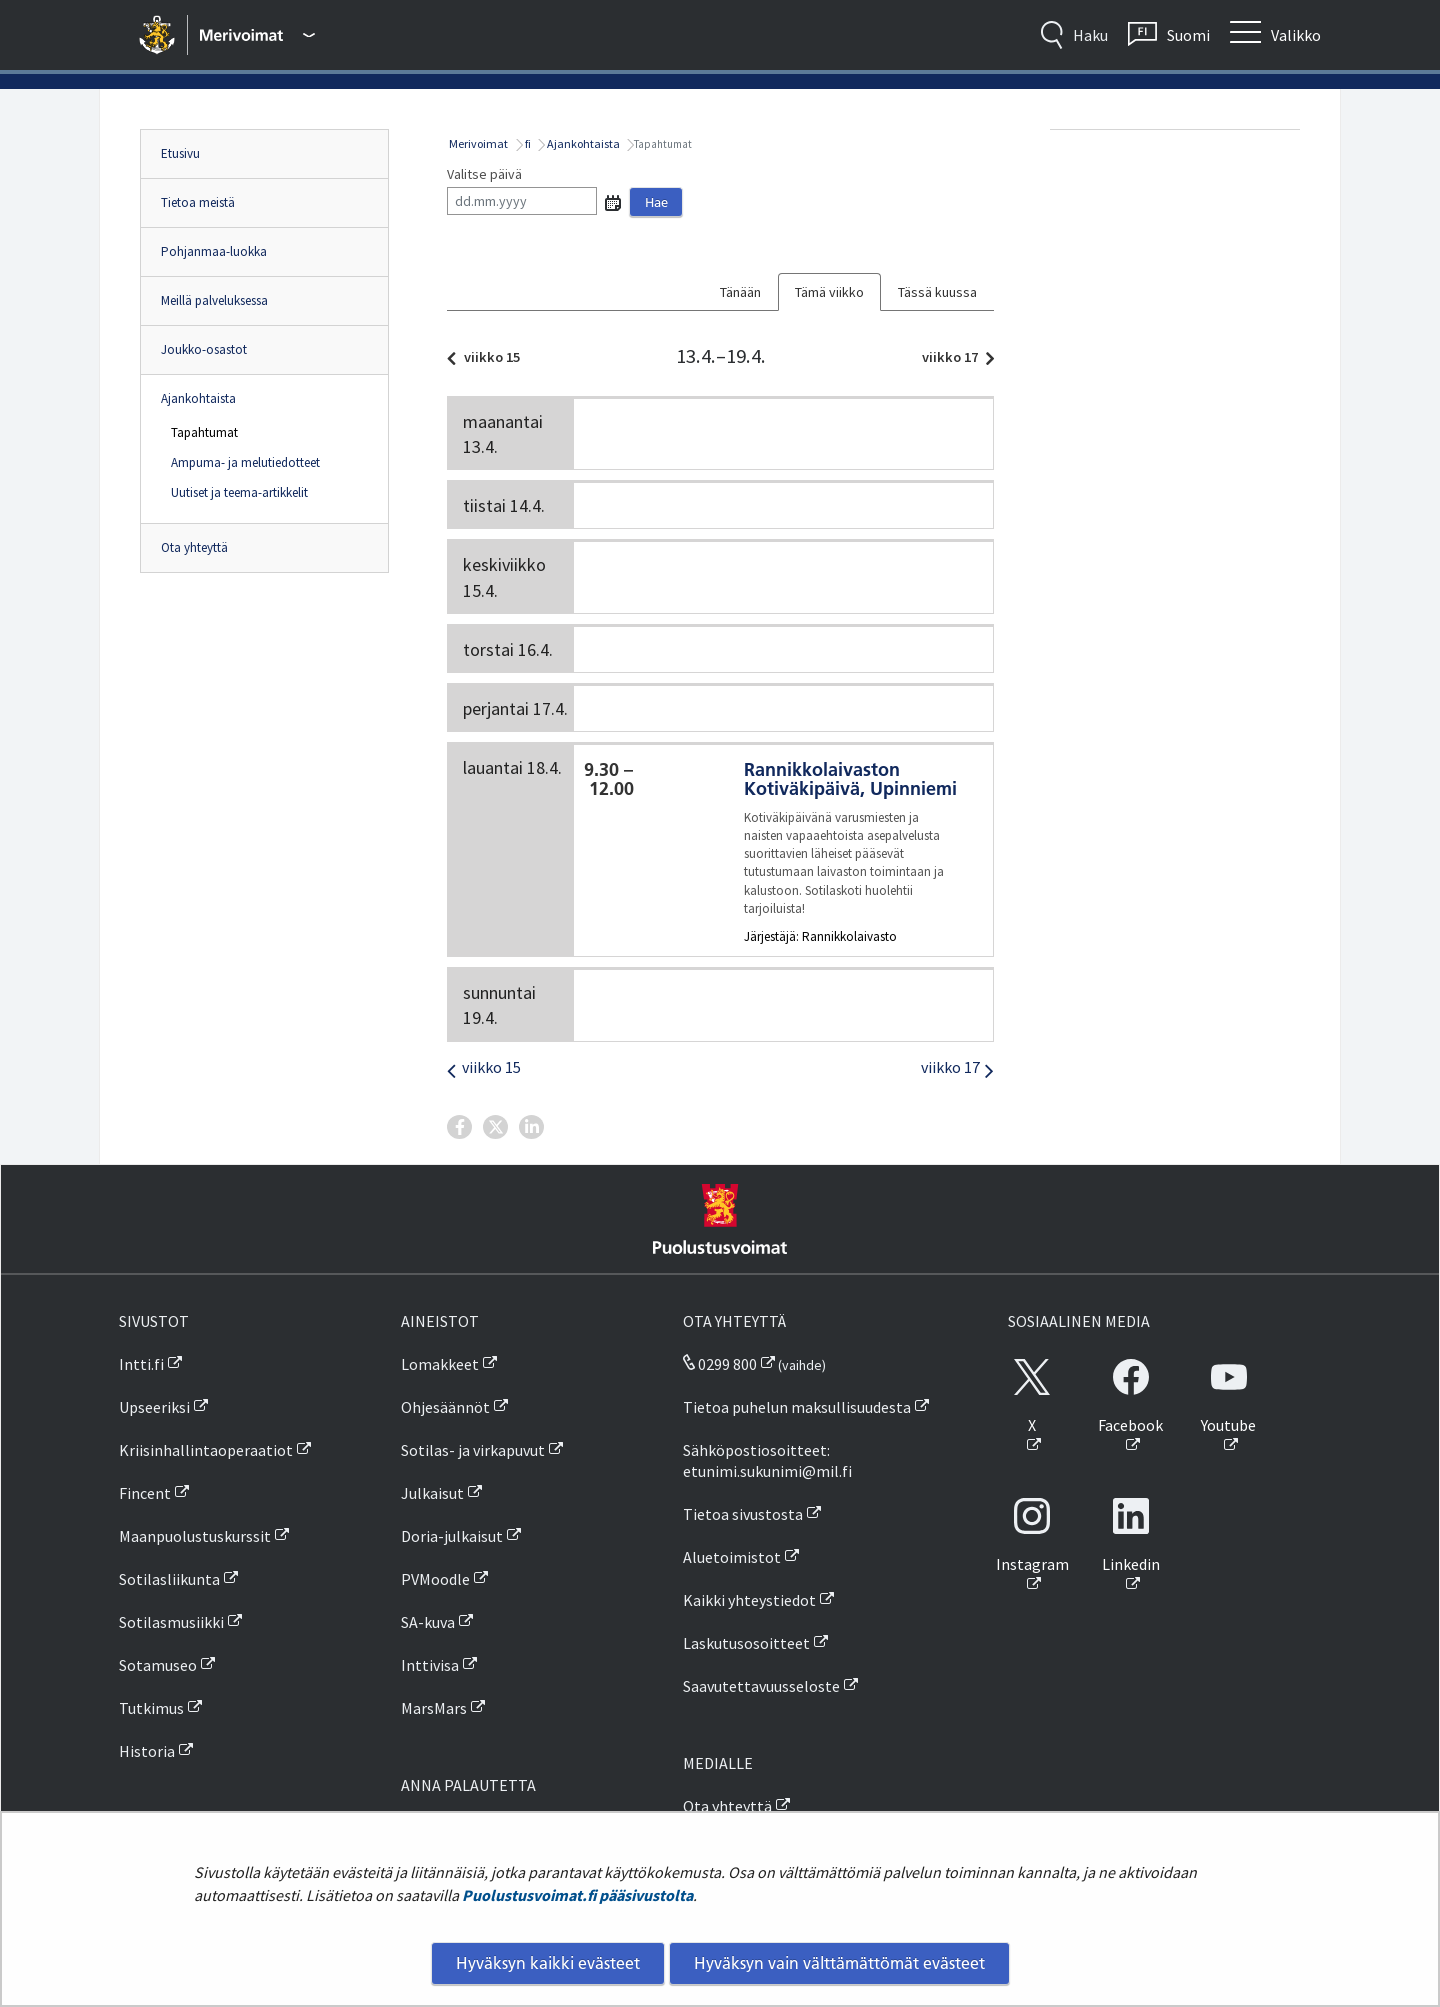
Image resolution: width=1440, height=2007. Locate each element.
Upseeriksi (154, 1407)
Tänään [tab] (740, 292)
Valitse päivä (484, 174)
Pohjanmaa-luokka (214, 251)
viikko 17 (953, 357)
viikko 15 (489, 357)
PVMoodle (435, 1579)
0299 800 (720, 1364)
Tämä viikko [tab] (829, 292)
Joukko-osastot (204, 349)
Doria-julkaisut (452, 1536)
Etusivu (180, 153)
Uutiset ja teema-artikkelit (239, 492)
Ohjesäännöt (445, 1407)
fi (527, 143)
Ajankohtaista (198, 398)
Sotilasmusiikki (171, 1622)
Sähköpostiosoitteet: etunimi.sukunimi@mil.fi (767, 1460)
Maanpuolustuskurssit (195, 1536)
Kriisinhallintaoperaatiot (206, 1450)
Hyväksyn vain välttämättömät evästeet (839, 1963)
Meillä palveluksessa (214, 300)
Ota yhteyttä (194, 547)
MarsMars (434, 1708)
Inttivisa (430, 1665)
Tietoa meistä (198, 202)
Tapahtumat (204, 432)
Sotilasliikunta (169, 1579)
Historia (147, 1751)
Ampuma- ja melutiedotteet (245, 462)
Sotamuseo (158, 1665)
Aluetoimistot (732, 1557)
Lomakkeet (440, 1364)
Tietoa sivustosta (743, 1514)
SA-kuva (428, 1622)
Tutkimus (151, 1708)
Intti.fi (141, 1364)
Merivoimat (477, 143)
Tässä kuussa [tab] (937, 292)
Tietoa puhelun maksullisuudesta (797, 1407)
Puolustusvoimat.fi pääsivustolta (577, 1895)
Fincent (145, 1493)
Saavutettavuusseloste (761, 1686)
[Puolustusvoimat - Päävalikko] (257, 35)
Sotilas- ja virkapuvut (473, 1450)
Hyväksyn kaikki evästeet (548, 1963)
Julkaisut (432, 1493)
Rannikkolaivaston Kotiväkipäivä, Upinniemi (850, 779)
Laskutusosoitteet (746, 1643)
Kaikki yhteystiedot (749, 1600)
